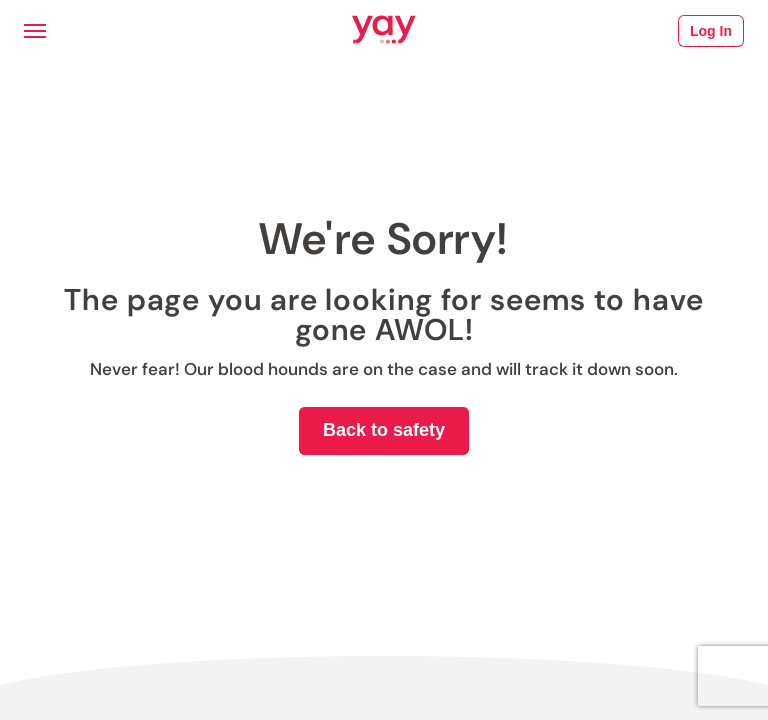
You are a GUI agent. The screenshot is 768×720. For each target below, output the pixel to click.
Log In (711, 31)
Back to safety (384, 430)
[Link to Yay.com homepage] (384, 31)
